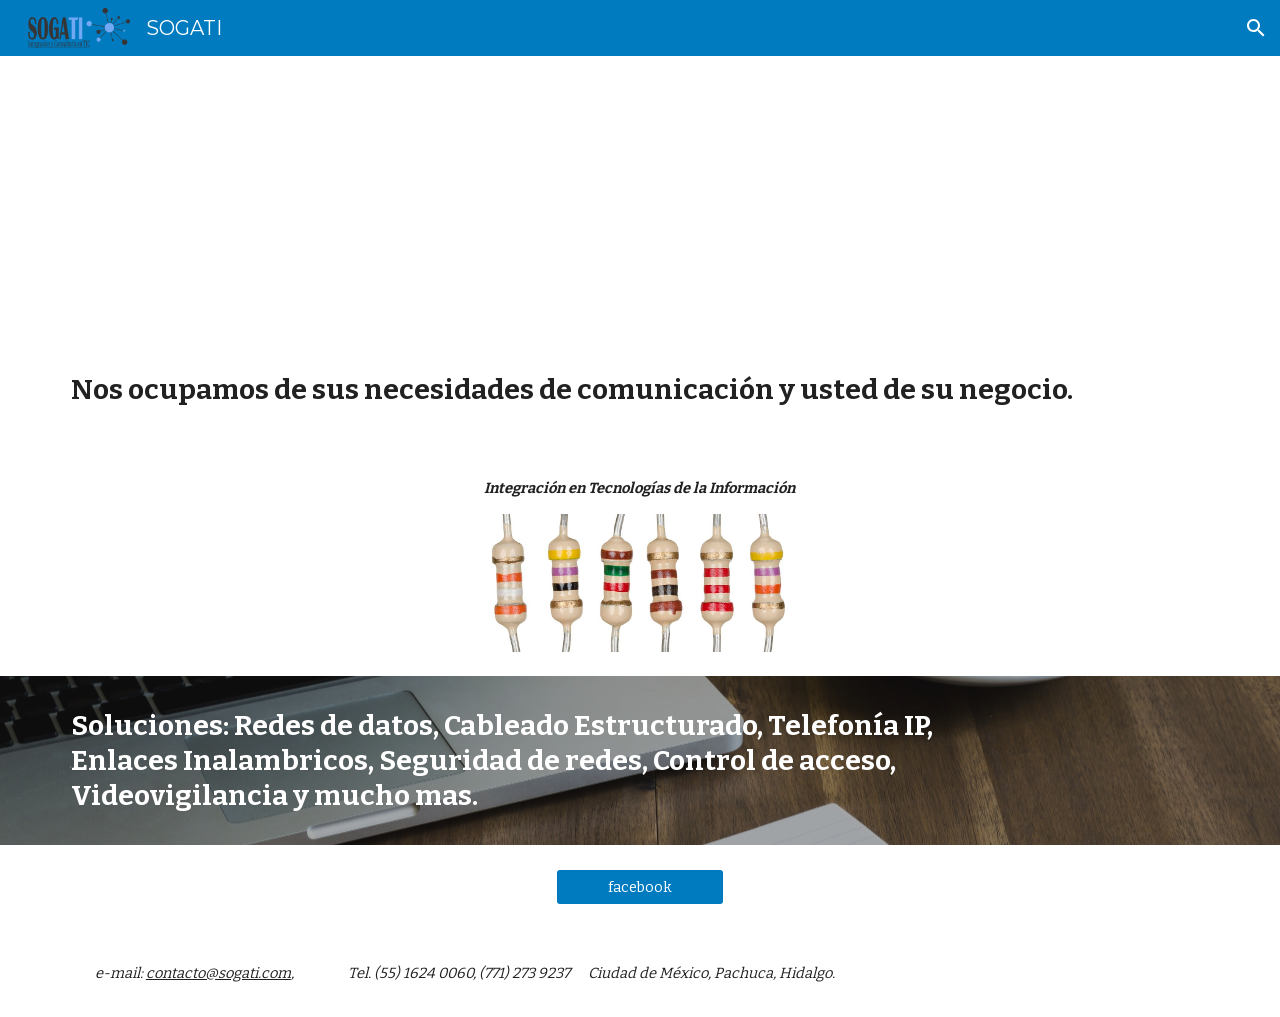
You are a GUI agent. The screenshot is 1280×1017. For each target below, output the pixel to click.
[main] (640, 198)
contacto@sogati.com (218, 973)
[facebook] (640, 887)
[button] (1256, 28)
